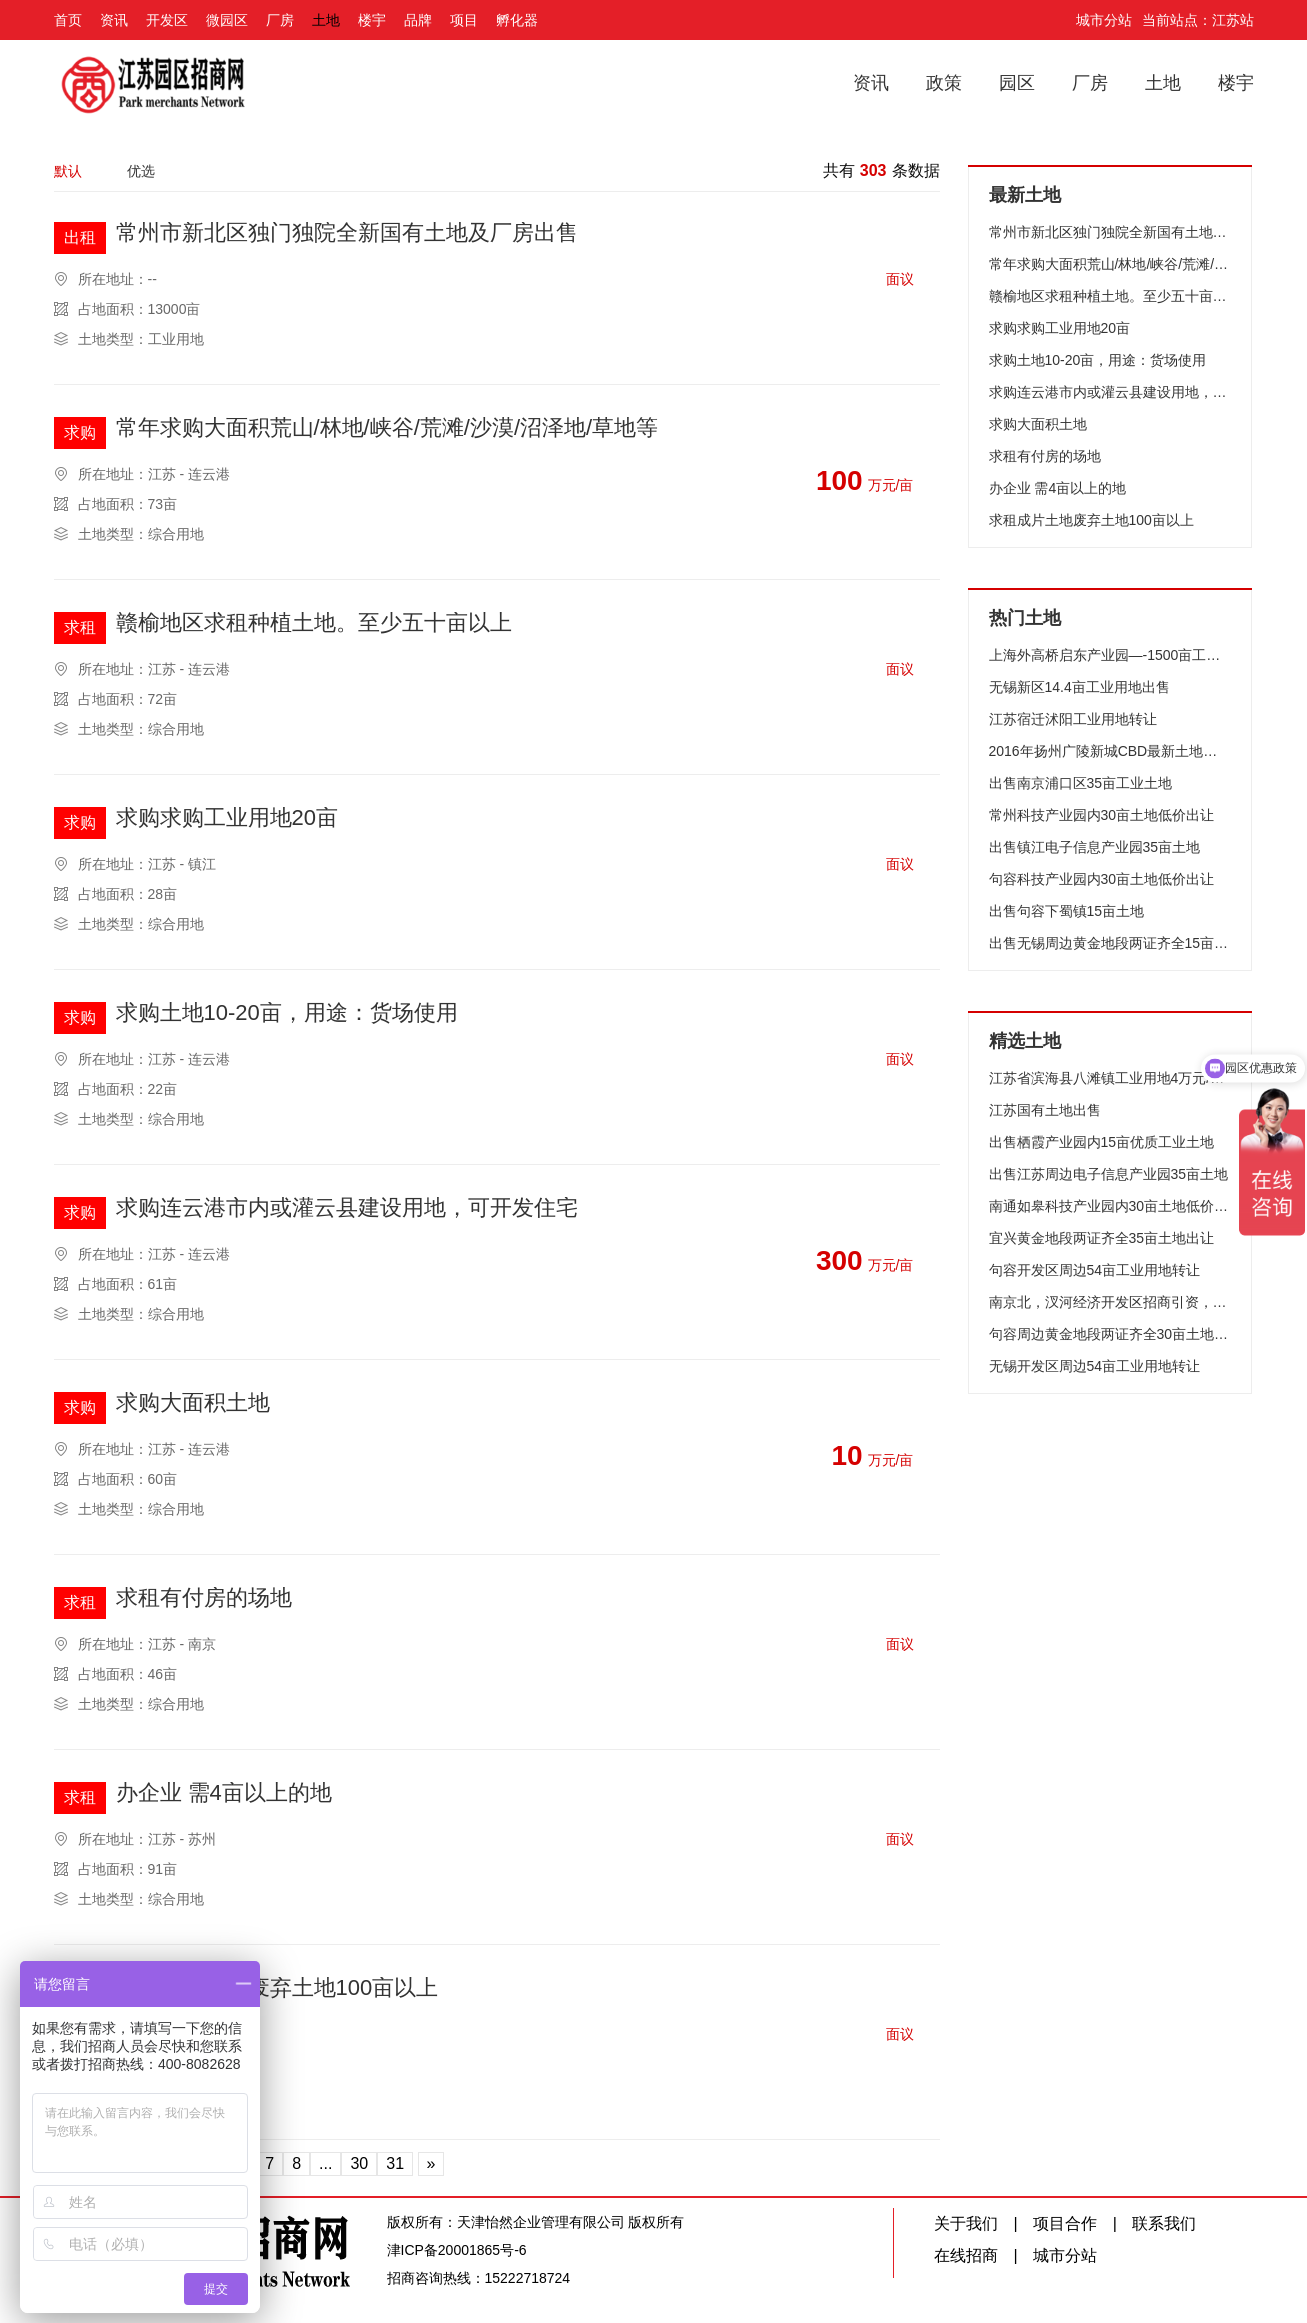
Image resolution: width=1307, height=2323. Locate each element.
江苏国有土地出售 (1045, 1110)
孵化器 (517, 20)
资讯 (114, 20)
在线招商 (966, 2255)
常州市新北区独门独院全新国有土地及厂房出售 (347, 233)
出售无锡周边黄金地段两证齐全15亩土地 (1110, 943)
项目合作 (1065, 2223)
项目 (464, 20)
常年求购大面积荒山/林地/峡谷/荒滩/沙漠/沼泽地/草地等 (387, 428)
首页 (68, 20)
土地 (326, 20)
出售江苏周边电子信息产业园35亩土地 (1109, 1174)
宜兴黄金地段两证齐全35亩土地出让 (1102, 1238)
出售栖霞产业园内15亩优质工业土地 (1102, 1142)
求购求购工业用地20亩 (227, 818)
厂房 (280, 20)
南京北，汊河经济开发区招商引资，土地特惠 (1110, 1302)
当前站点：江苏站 (1198, 20)
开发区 (167, 20)
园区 (1017, 83)
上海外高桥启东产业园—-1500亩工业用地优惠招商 (1110, 655)
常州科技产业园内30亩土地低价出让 (1102, 815)
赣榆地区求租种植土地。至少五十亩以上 (314, 623)
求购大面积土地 (193, 1403)
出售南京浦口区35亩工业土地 (1081, 783)
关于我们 (966, 2223)
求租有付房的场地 (204, 1598)
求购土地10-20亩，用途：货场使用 (287, 1013)
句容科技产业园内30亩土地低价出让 (1102, 879)
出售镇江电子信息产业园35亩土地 (1095, 847)
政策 (944, 83)
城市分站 (1104, 20)
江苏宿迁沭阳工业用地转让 (1073, 719)
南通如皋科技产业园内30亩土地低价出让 (1110, 1206)
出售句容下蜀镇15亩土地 (1067, 911)
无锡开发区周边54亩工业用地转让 (1095, 1366)
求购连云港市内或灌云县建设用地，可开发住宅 (347, 1208)
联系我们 (1164, 2223)
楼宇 (372, 20)
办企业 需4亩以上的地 (224, 1793)
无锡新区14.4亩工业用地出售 (1079, 687)
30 (359, 2163)
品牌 (418, 20)
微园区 (227, 20)
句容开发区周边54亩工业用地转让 (1095, 1270)
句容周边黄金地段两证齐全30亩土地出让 (1110, 1334)
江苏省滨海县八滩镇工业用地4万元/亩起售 (1110, 1078)
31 (395, 2163)
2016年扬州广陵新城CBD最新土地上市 (1110, 751)
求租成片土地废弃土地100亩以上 (277, 1988)
